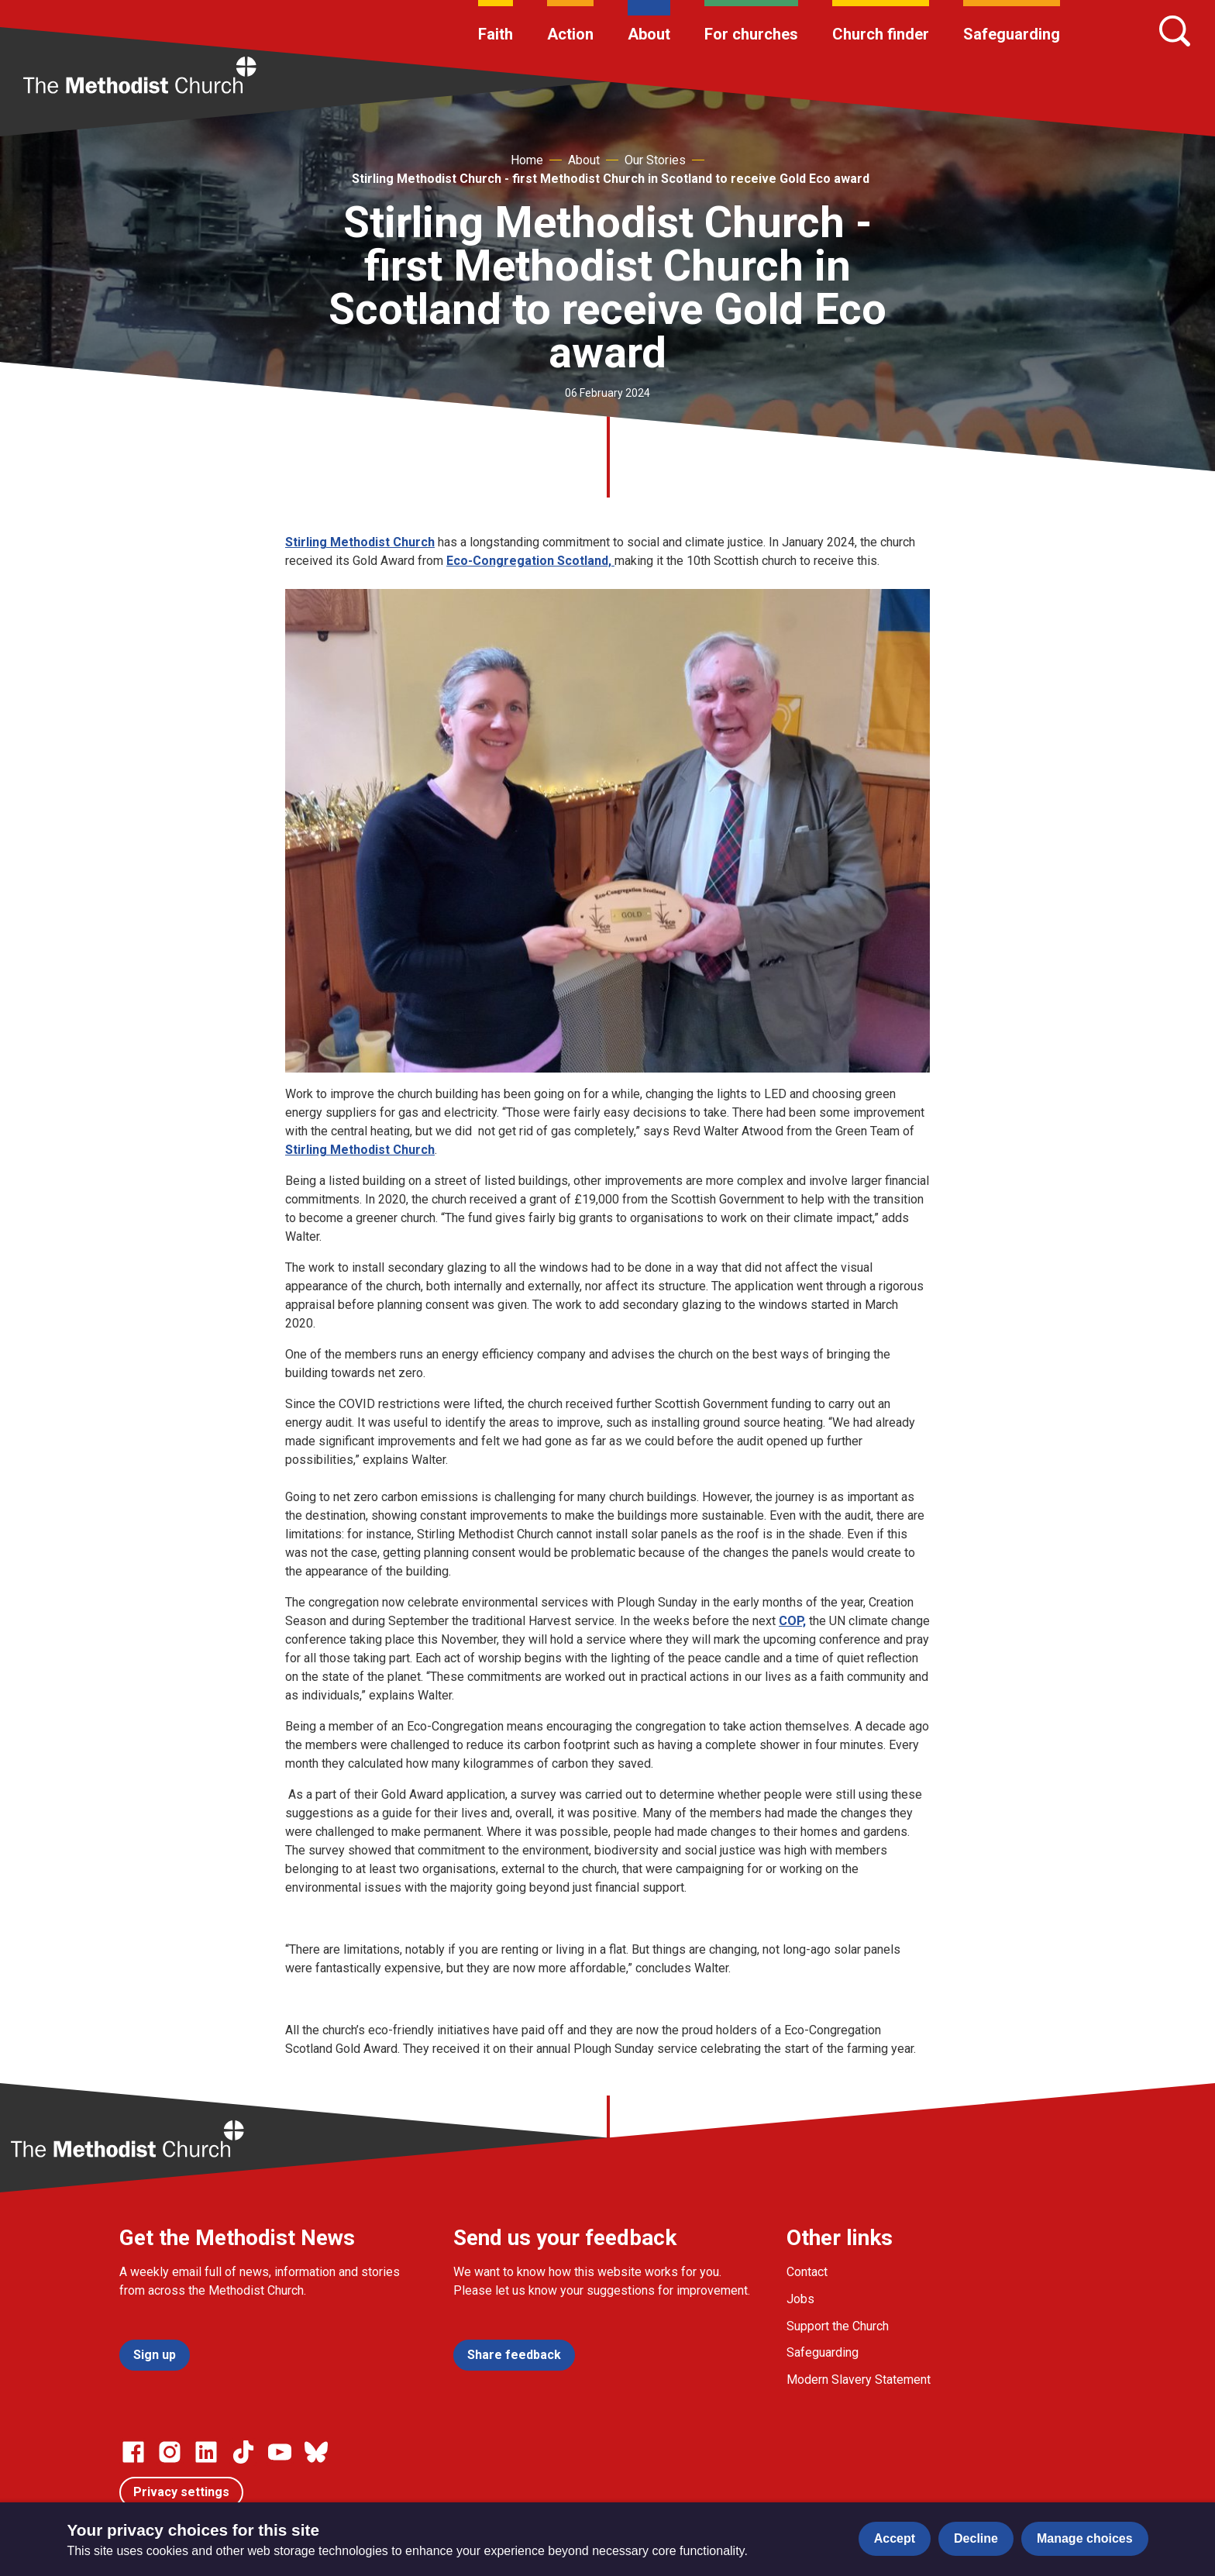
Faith (495, 34)
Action (570, 34)
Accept (894, 2538)
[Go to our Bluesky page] (316, 2452)
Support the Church (837, 2326)
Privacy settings (181, 2492)
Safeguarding (1011, 34)
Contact (807, 2271)
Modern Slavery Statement (858, 2379)
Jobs (800, 2299)
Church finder (880, 34)
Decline (976, 2538)
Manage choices (1085, 2538)
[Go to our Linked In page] (206, 2452)
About (649, 34)
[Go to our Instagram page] (170, 2452)
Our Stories (655, 160)
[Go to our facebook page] (133, 2452)
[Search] (1174, 30)
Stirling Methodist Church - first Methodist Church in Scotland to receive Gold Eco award (610, 178)
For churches (751, 34)
